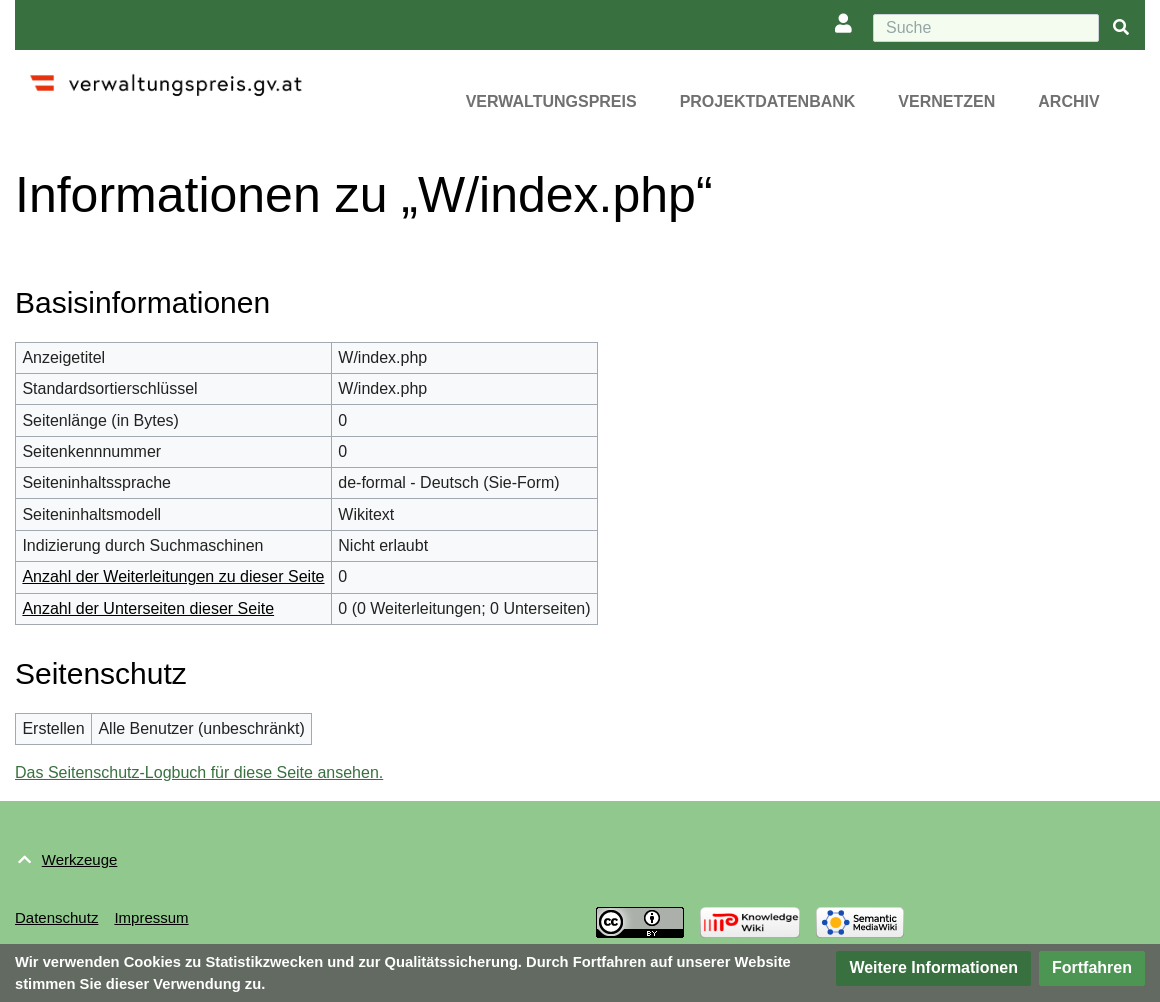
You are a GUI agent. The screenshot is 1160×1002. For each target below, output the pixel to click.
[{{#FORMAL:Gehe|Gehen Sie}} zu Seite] (1121, 28)
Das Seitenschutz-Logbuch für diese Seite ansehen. (199, 772)
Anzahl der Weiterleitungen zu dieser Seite (173, 576)
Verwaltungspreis (551, 101)
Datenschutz (56, 917)
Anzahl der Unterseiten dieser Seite (148, 608)
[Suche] (986, 28)
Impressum (151, 917)
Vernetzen (946, 101)
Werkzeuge (80, 859)
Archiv (1068, 101)
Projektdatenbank (768, 101)
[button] (933, 968)
